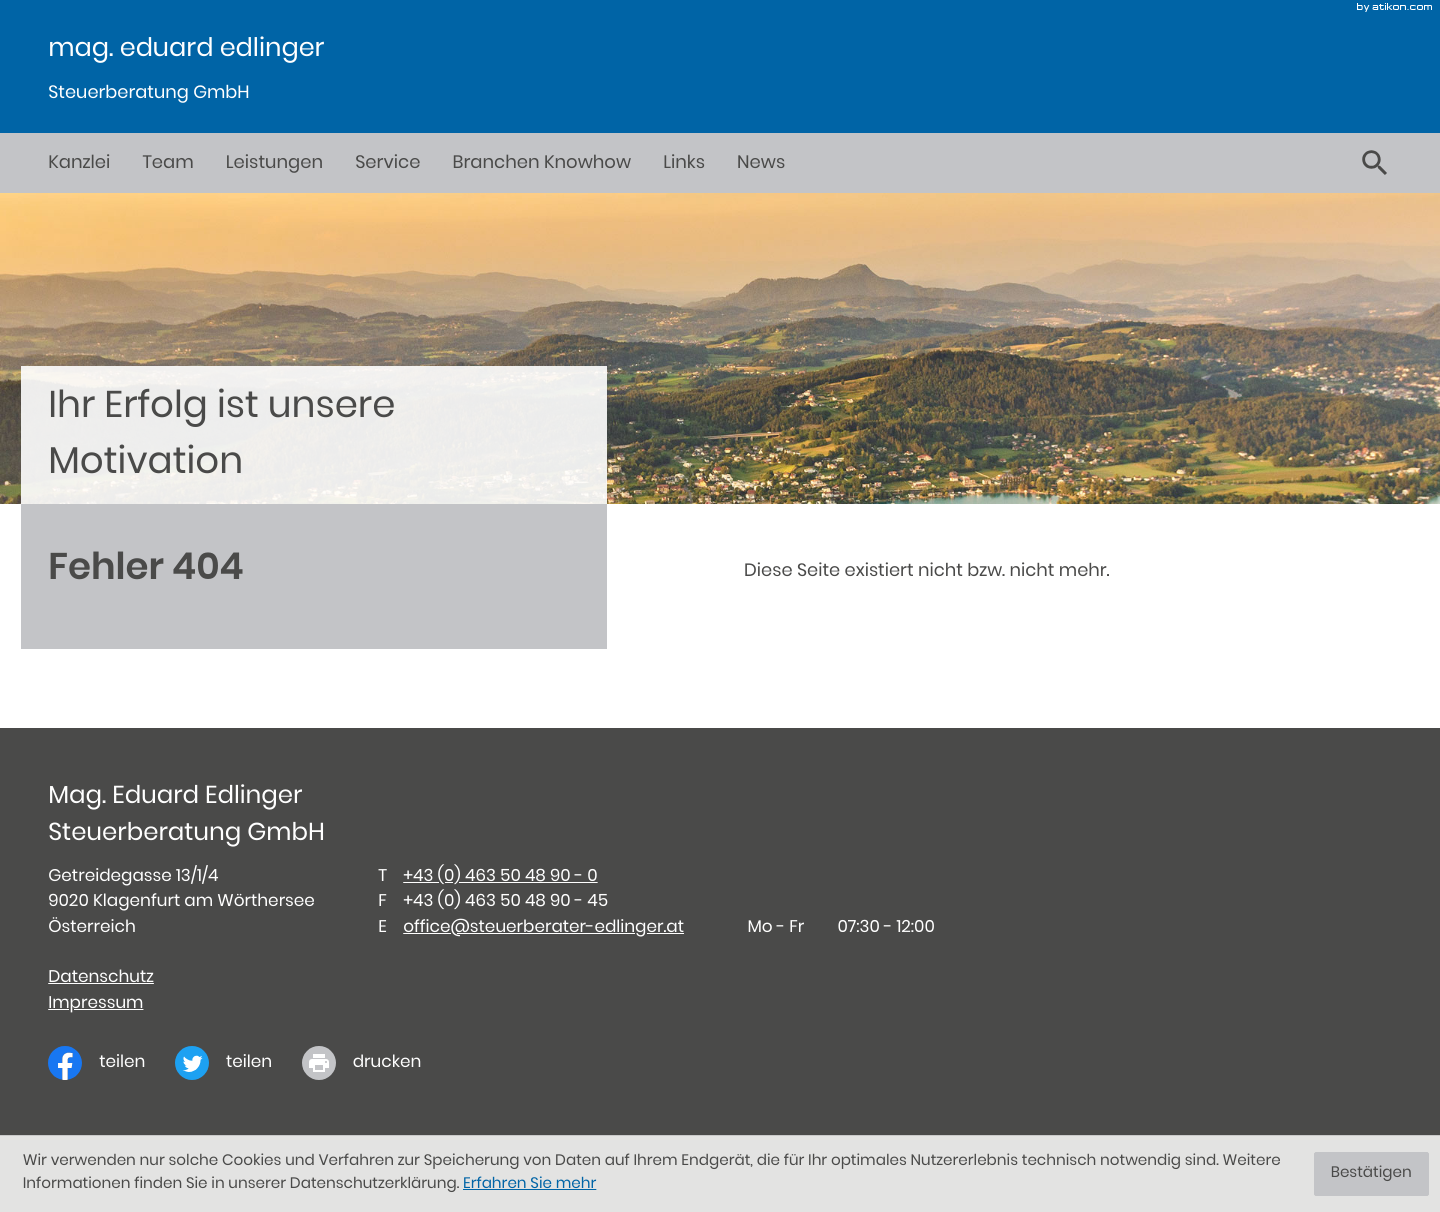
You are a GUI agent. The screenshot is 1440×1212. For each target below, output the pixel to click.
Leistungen (274, 163)
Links (684, 163)
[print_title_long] (376, 1063)
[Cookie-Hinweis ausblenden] (1371, 1174)
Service (387, 163)
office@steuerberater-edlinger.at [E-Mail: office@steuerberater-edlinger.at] (543, 927)
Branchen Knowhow (542, 163)
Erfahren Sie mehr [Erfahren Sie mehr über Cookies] (529, 1184)
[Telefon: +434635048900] (500, 876)
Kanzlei (79, 163)
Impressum (95, 1003)
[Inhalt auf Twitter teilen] (238, 1063)
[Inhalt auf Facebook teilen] (111, 1063)
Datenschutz (101, 977)
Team (167, 163)
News (761, 163)
